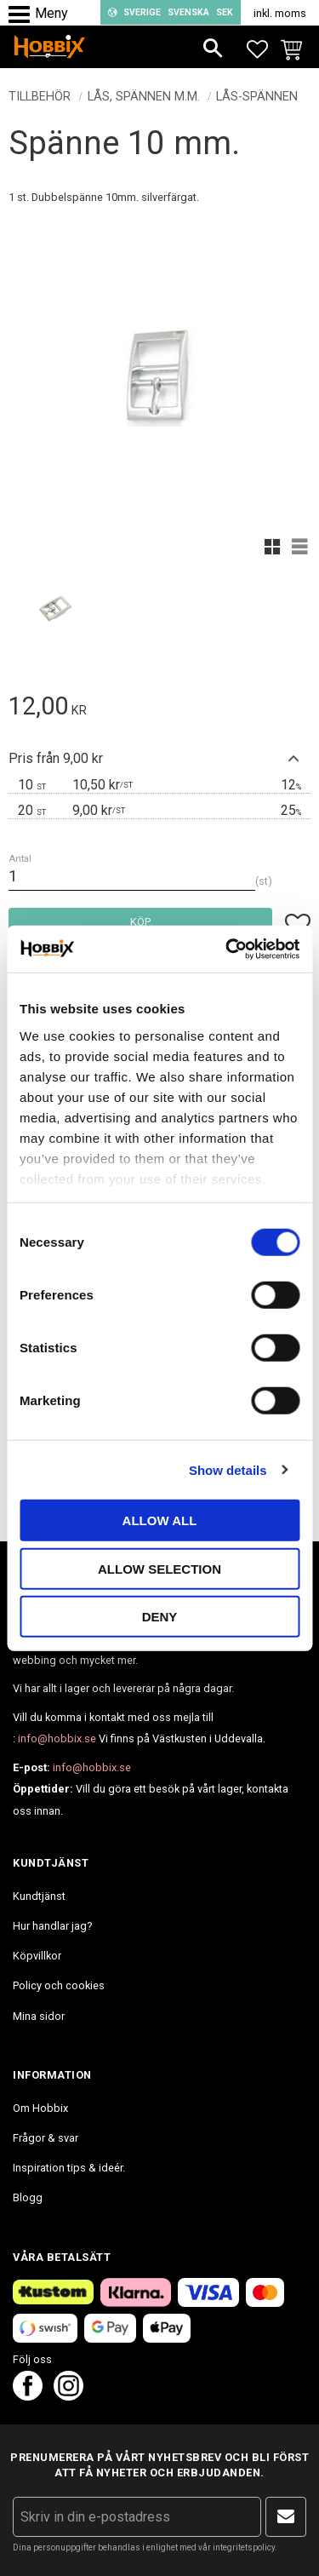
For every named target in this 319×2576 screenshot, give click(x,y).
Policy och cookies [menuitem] (59, 1985)
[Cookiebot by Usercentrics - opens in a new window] (227, 949)
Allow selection (159, 1568)
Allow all (159, 1520)
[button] (23, 15)
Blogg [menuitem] (28, 2197)
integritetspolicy (244, 2547)
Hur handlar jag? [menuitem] (52, 1925)
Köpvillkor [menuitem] (37, 1955)
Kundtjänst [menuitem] (39, 1896)
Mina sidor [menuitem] (39, 2016)
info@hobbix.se (57, 1738)
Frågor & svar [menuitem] (45, 2137)
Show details (228, 1469)
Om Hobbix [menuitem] (40, 2108)
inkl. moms (279, 13)
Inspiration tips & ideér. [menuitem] (69, 2167)
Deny (160, 1616)
